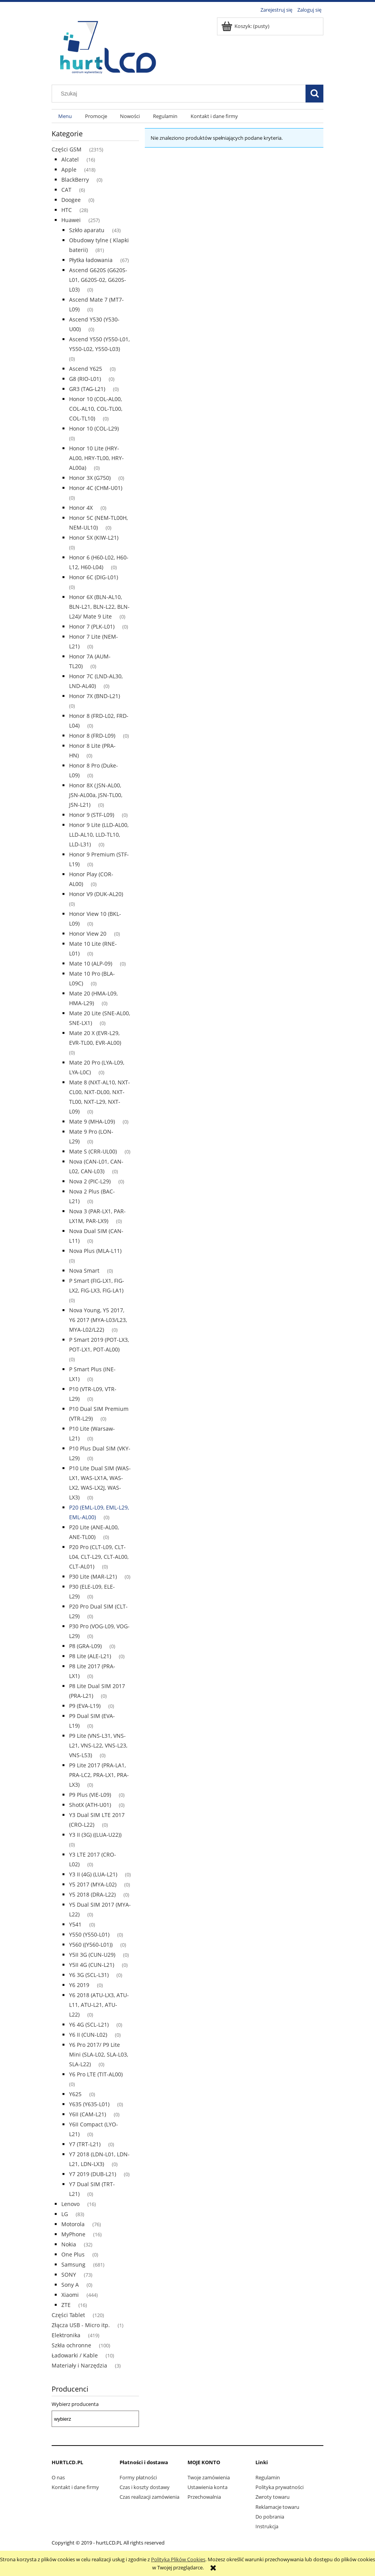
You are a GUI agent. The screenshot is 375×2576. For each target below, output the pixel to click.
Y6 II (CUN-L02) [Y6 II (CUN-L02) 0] (88, 2034)
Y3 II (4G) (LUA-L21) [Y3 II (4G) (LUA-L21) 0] (93, 1874)
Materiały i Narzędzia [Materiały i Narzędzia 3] (79, 2365)
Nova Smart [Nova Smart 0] (84, 1270)
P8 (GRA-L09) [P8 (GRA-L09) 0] (85, 1646)
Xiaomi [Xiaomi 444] (70, 2294)
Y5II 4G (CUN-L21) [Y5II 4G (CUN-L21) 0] (91, 1964)
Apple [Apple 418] (68, 169)
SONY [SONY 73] (68, 2274)
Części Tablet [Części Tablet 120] (68, 2315)
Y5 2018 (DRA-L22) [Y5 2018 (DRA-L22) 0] (92, 1894)
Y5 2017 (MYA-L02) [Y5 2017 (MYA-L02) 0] (92, 1884)
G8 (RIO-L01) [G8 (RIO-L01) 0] (85, 378)
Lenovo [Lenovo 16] (70, 2204)
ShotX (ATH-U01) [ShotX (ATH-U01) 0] (90, 1804)
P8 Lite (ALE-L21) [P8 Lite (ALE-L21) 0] (90, 1656)
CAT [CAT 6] (66, 189)
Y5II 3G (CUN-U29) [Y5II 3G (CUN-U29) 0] (92, 1954)
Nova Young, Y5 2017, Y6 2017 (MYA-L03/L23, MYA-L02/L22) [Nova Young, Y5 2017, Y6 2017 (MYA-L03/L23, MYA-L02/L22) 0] (98, 1319)
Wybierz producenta (75, 2404)
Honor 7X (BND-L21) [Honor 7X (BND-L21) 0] (94, 696)
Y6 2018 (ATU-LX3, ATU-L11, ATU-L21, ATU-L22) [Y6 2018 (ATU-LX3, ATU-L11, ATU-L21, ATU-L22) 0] (99, 2004)
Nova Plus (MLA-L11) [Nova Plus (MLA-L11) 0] (95, 1250)
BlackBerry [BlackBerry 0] (75, 179)
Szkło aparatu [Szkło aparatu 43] (86, 230)
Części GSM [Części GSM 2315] (67, 149)
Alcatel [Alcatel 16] (70, 159)
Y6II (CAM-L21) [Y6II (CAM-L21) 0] (87, 2114)
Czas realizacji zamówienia (149, 2496)
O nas (58, 2477)
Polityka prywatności (279, 2487)
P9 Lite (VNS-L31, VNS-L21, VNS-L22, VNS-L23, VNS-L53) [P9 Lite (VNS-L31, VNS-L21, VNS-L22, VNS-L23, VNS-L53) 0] (98, 1745)
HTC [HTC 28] (66, 210)
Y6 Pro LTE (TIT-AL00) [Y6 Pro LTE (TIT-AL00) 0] (96, 2074)
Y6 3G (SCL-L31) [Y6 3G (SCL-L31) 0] (89, 1974)
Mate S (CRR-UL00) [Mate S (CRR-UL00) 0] (93, 1151)
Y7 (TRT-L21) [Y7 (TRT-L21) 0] (85, 2144)
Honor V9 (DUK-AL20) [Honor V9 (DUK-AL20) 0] (96, 894)
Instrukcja (266, 2526)
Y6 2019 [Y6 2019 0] (79, 1985)
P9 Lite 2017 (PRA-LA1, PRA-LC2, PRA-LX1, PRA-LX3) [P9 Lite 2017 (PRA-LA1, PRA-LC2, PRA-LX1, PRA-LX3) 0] (99, 1774)
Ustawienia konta (207, 2487)
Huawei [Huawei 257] (71, 220)
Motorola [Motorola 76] (73, 2224)
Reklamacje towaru (277, 2506)
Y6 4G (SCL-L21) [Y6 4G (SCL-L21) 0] (89, 2024)
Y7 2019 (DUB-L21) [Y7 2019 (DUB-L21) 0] (92, 2174)
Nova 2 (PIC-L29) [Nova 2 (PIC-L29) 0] (90, 1181)
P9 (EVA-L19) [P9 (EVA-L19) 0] (85, 1705)
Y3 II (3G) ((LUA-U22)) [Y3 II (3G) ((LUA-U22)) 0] (95, 1834)
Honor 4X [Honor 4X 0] (81, 507)
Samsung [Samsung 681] (73, 2264)
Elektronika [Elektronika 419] (66, 2335)
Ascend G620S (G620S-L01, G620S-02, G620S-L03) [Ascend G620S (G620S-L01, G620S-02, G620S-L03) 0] (98, 279)
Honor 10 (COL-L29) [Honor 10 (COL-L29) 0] (94, 428)
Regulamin (267, 2477)
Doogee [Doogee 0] (71, 199)
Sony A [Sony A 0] (70, 2284)
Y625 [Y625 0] (75, 2094)
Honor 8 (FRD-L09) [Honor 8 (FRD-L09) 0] (92, 735)
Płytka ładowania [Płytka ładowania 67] (91, 260)
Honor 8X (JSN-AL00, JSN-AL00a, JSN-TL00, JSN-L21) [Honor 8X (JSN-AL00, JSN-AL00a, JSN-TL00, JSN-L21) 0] (95, 795)
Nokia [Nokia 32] (68, 2244)
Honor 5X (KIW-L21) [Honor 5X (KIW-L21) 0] (93, 537)
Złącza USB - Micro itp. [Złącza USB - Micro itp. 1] (81, 2325)
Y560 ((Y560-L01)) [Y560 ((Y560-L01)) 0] (91, 1944)
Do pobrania (269, 2516)
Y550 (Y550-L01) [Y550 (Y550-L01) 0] (89, 1934)
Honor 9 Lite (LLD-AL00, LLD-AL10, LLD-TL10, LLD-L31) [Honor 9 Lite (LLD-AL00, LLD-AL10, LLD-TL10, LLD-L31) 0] (98, 834)
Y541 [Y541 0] (75, 1924)
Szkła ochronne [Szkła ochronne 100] (71, 2345)
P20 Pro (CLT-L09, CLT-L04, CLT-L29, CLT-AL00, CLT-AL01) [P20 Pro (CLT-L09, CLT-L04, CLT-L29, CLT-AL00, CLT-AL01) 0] (98, 1556)
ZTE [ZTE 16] (66, 2304)
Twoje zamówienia (209, 2477)
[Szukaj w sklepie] (180, 93)
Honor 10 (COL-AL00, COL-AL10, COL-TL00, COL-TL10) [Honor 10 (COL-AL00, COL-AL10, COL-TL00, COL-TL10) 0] (95, 408)
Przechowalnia (204, 2496)
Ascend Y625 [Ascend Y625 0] (85, 368)
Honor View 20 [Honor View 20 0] (87, 933)
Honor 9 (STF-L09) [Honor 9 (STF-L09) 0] (91, 814)
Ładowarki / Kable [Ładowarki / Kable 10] (75, 2355)
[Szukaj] (314, 93)
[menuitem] (65, 116)
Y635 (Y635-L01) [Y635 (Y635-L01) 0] (89, 2104)
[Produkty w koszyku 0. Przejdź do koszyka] (245, 26)
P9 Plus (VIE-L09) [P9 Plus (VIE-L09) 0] (90, 1794)
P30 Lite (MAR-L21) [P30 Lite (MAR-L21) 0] (93, 1576)
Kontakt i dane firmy (75, 2487)
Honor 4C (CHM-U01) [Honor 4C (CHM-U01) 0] (95, 488)
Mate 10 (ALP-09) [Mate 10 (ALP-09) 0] (90, 963)
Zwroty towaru (272, 2496)
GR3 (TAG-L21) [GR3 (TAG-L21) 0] (87, 389)
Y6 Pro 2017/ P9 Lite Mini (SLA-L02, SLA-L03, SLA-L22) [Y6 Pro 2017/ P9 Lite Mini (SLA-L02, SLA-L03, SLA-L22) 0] (98, 2054)
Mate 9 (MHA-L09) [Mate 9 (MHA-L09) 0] (92, 1121)
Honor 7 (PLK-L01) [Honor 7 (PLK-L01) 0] (92, 626)
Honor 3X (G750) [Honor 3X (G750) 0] (90, 477)
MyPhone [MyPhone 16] (73, 2234)
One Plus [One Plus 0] (73, 2254)
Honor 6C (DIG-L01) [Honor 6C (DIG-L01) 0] (93, 577)
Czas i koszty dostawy (145, 2487)
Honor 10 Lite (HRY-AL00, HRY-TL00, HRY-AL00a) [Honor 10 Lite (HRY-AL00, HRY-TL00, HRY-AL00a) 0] (96, 458)
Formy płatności (138, 2477)
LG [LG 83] (64, 2214)
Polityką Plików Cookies (178, 2559)
